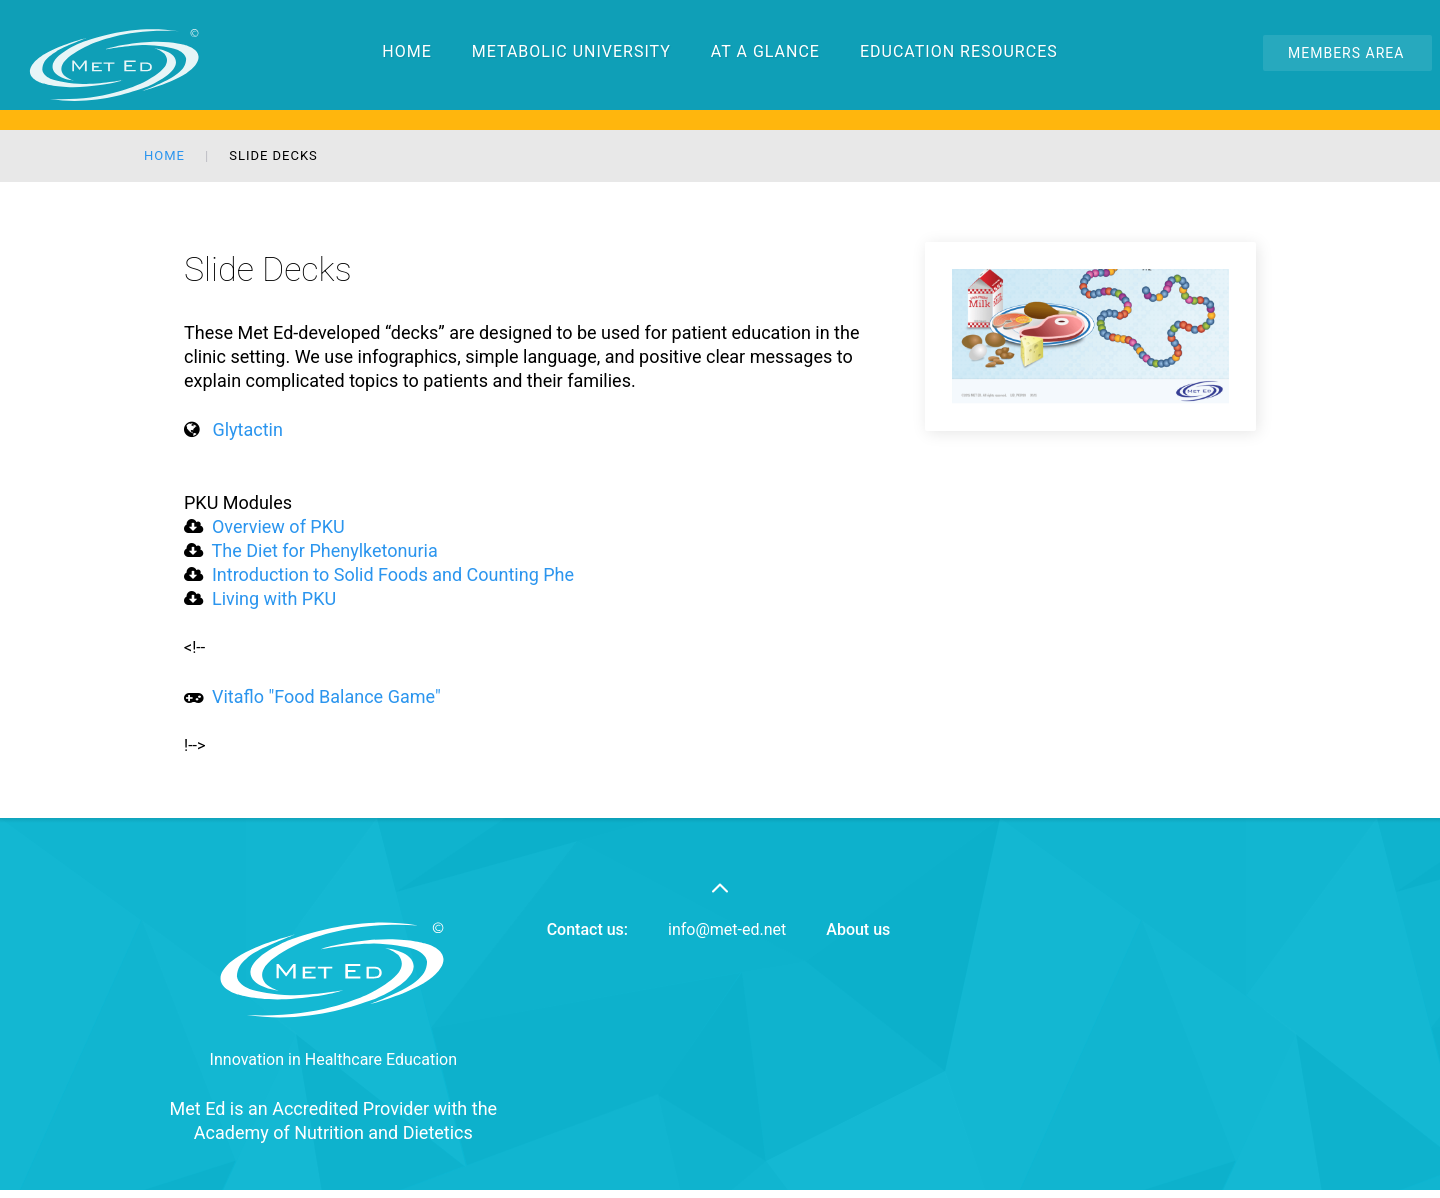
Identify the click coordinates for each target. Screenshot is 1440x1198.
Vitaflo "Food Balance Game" (326, 696)
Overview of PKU (278, 526)
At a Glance (765, 15)
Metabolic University (571, 15)
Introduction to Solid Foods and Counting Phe (390, 574)
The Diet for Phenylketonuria (325, 550)
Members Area (1346, 53)
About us (858, 929)
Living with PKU (271, 598)
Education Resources (959, 15)
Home (406, 15)
